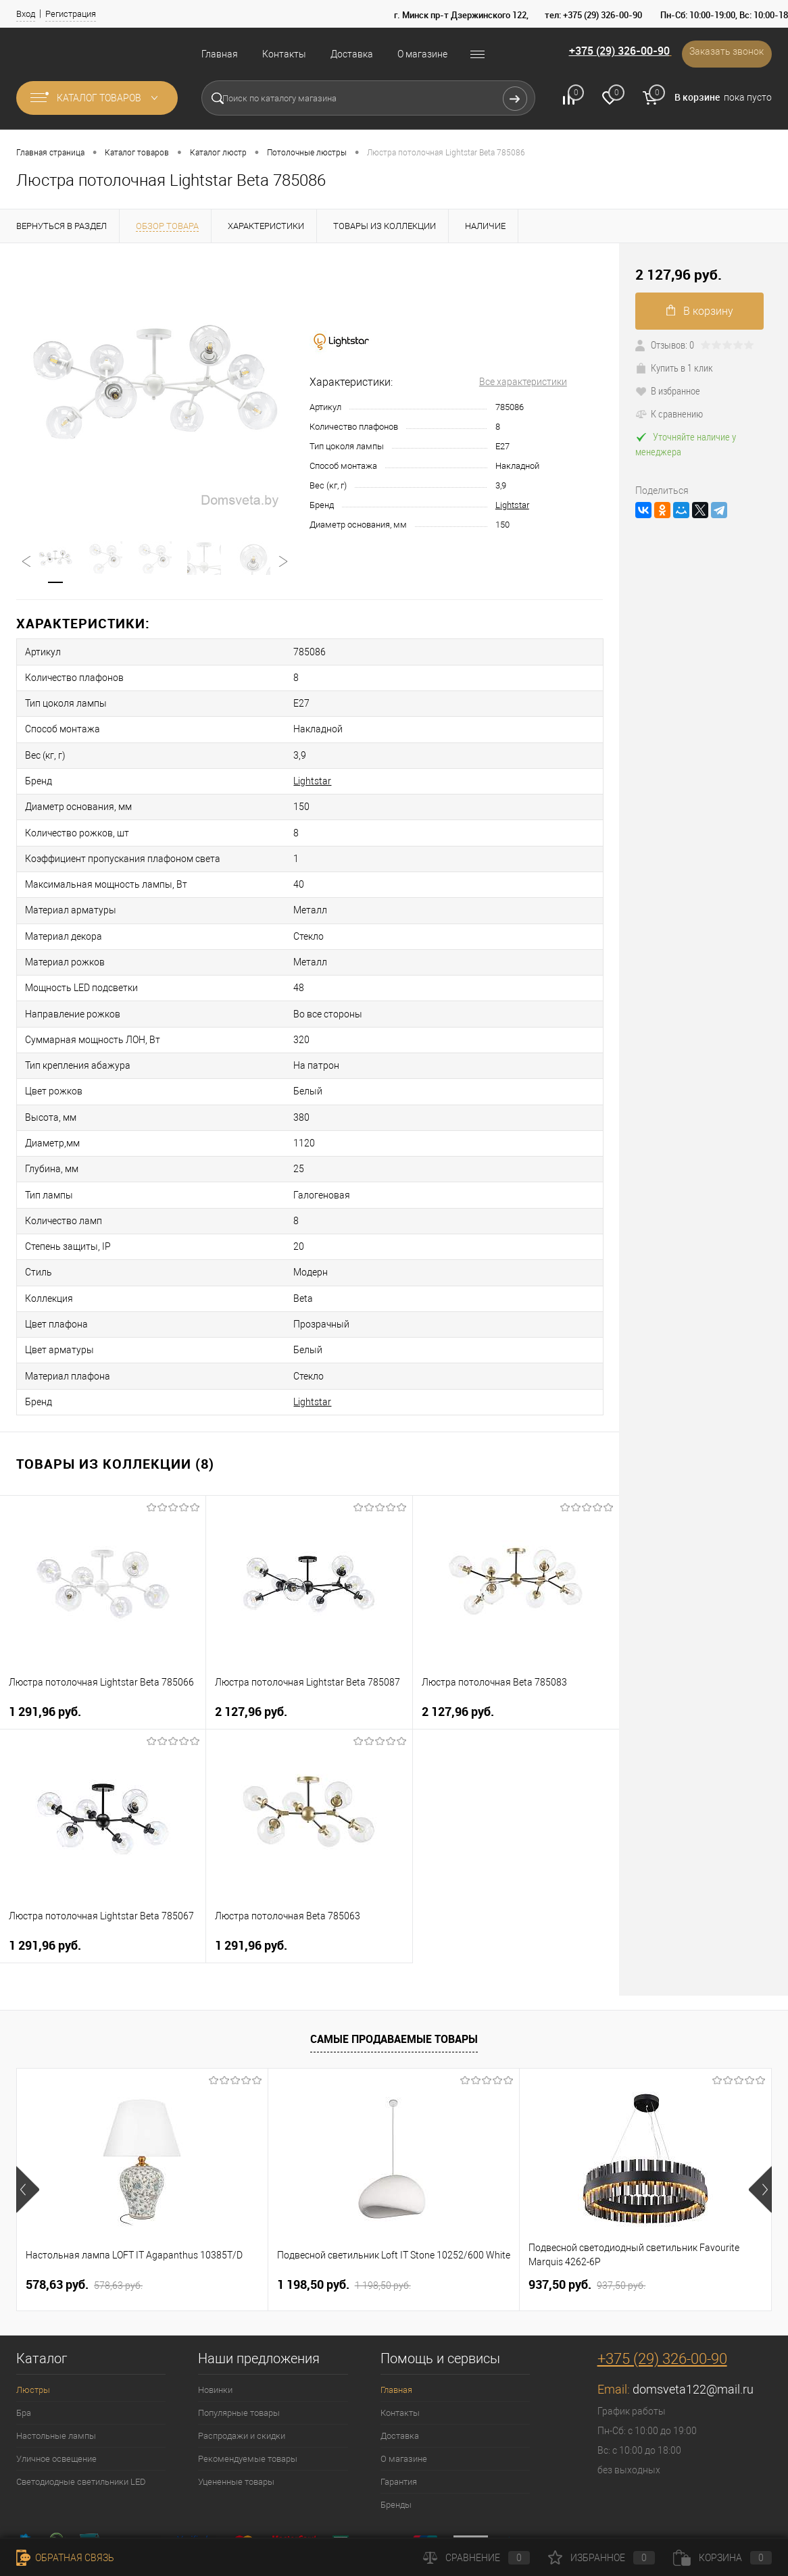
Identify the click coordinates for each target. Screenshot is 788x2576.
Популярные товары (239, 2326)
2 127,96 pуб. (251, 1624)
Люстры (33, 2303)
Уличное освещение (56, 2372)
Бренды (396, 2418)
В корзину (699, 311)
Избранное (601, 2557)
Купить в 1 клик (674, 367)
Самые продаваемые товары (394, 1952)
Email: (615, 2302)
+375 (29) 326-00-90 (604, 53)
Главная (219, 54)
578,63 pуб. (84, 2197)
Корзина (722, 2557)
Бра (23, 2326)
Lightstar (512, 505)
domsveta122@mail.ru (693, 2302)
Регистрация (70, 14)
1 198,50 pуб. (344, 2197)
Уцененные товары (236, 2395)
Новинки (215, 2303)
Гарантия (398, 2395)
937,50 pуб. (586, 2197)
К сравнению (669, 413)
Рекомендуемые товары (247, 2372)
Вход (25, 14)
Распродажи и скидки (241, 2349)
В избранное (667, 390)
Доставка (351, 54)
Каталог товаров (97, 98)
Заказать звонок (722, 54)
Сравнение (476, 2557)
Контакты (284, 54)
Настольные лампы (56, 2349)
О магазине (422, 54)
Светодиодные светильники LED (81, 2395)
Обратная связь (65, 2557)
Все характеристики (523, 381)
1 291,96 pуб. (45, 1624)
